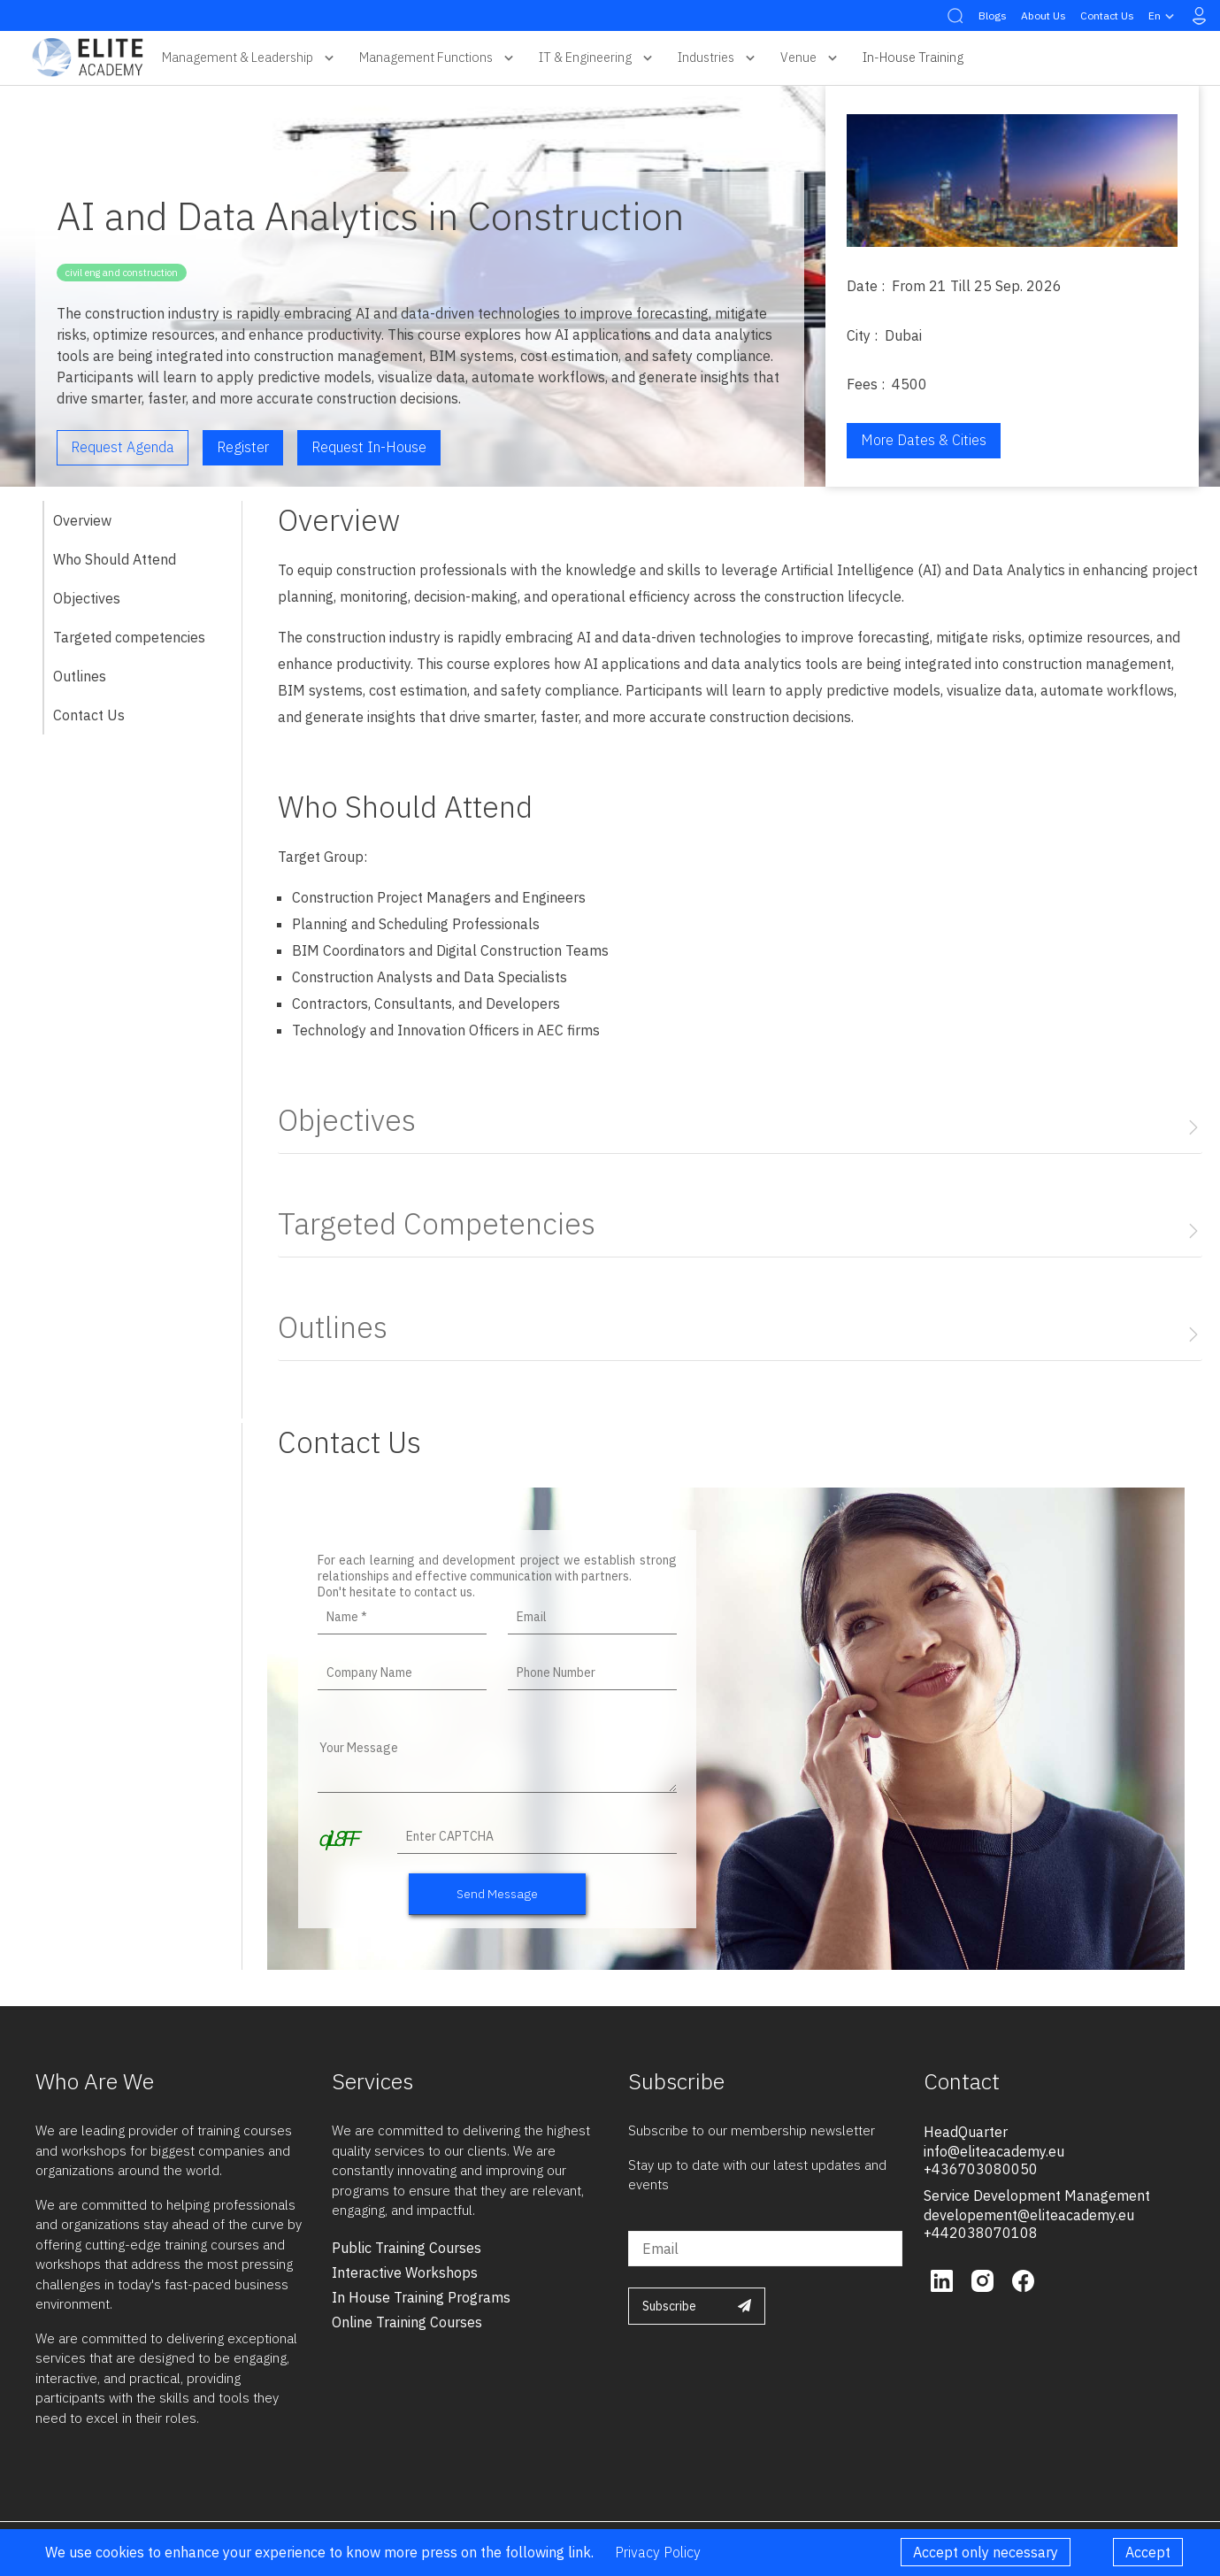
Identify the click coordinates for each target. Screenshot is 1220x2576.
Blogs (992, 15)
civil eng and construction (121, 272)
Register (243, 447)
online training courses (407, 2322)
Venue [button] (810, 57)
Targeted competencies (129, 637)
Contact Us (1107, 15)
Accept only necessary (985, 2552)
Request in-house (368, 447)
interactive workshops (405, 2272)
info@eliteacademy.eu (994, 2151)
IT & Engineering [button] (597, 57)
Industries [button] (718, 57)
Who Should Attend (114, 559)
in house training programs (421, 2297)
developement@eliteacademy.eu (1029, 2215)
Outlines (79, 676)
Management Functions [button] (438, 57)
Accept (1147, 2552)
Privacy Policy (658, 2552)
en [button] (1163, 16)
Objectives (86, 598)
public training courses (406, 2248)
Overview (82, 520)
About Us (1043, 15)
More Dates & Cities (923, 440)
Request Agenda (122, 447)
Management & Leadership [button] (250, 57)
